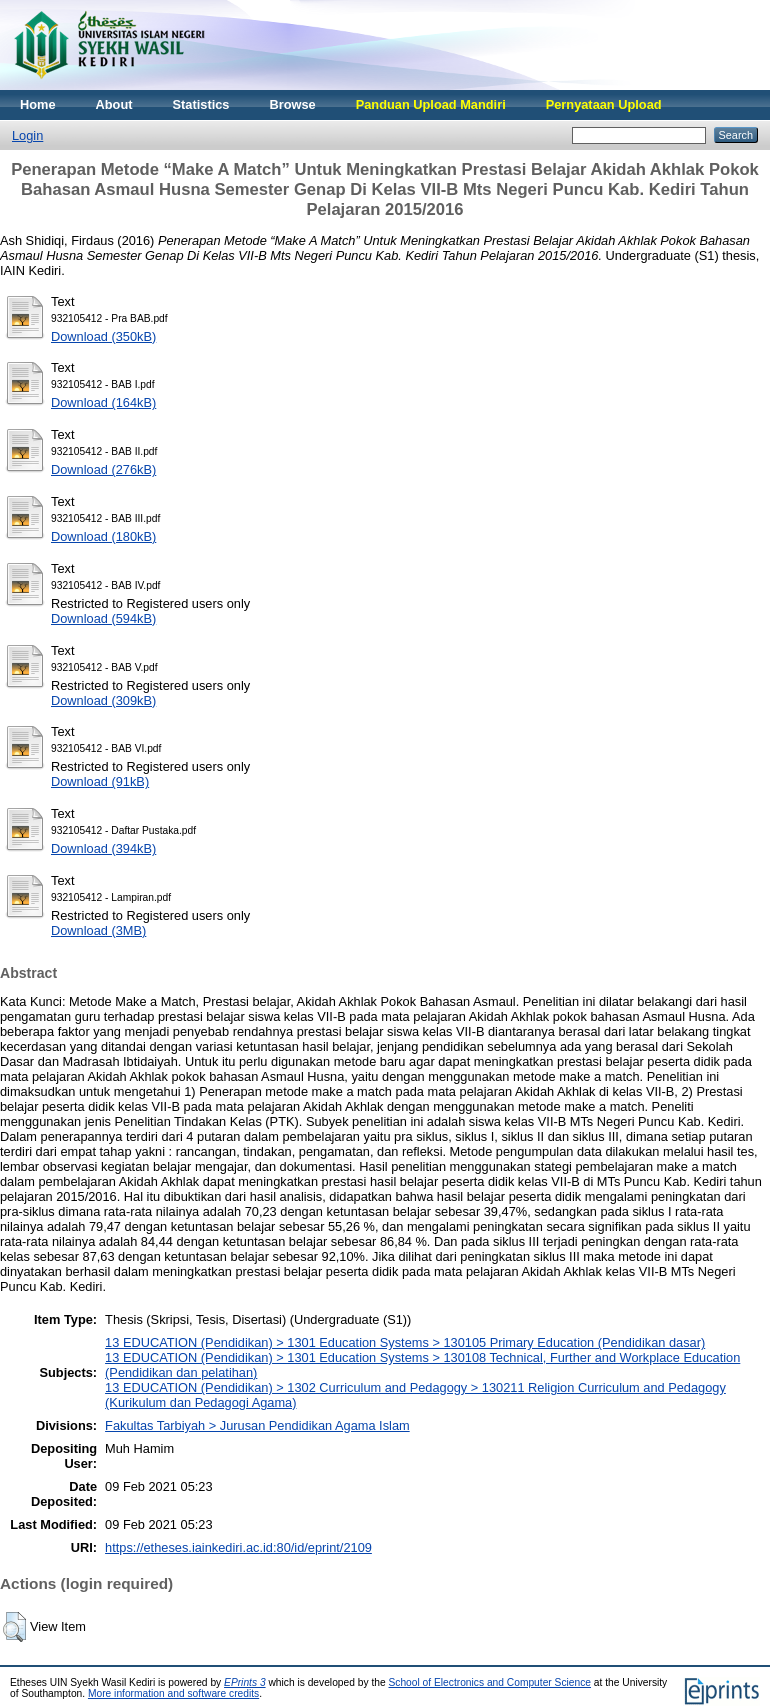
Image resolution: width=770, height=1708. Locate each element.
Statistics (201, 104)
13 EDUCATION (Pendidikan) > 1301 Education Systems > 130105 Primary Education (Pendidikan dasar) (405, 1342)
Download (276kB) (103, 469)
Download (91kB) (100, 781)
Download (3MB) (98, 930)
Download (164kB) (103, 402)
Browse (292, 104)
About (114, 104)
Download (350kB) (103, 336)
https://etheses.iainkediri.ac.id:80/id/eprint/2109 (238, 1547)
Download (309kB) (103, 700)
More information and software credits (173, 1693)
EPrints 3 (245, 1682)
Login (27, 135)
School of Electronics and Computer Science (489, 1682)
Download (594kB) (103, 618)
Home (38, 104)
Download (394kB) (103, 848)
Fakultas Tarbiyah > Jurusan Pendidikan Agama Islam (257, 1425)
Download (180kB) (103, 536)
